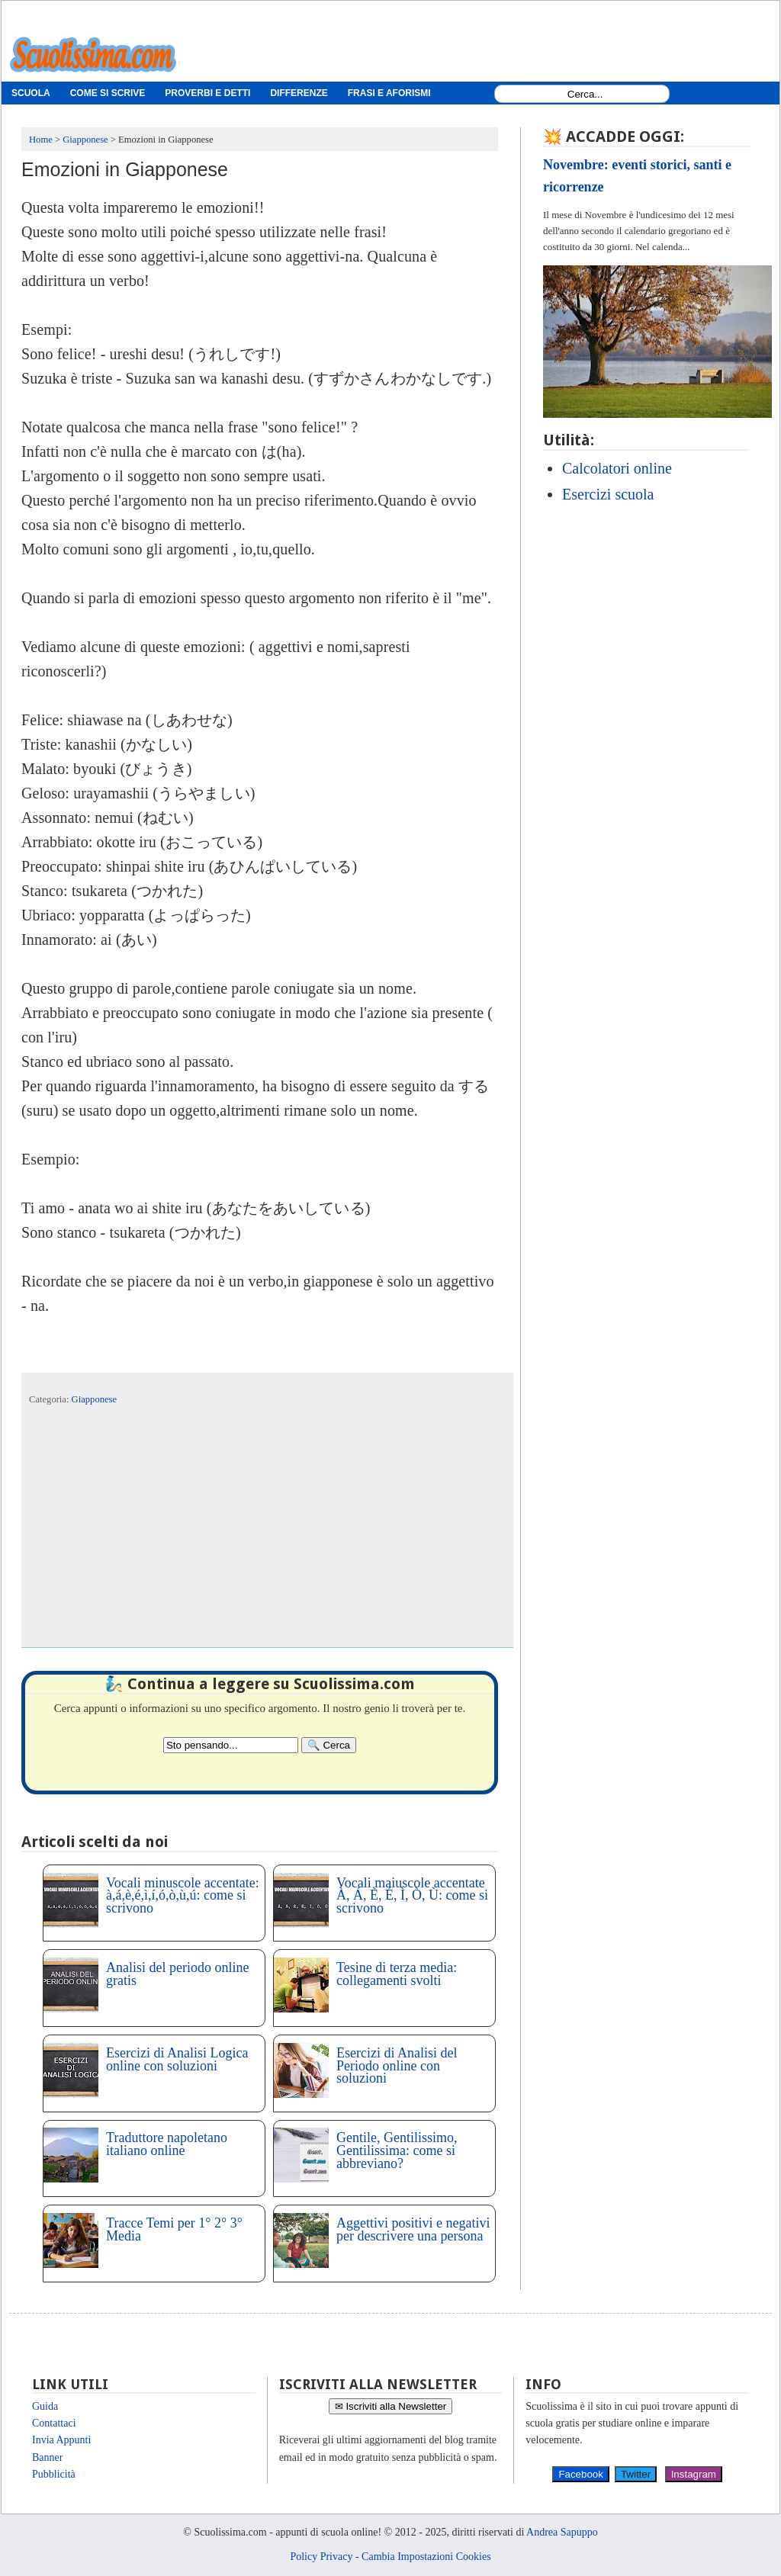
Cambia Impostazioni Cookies (426, 2556)
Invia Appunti (61, 2440)
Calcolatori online (617, 468)
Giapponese (94, 1399)
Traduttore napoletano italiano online (166, 2144)
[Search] (328, 1745)
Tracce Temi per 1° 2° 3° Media (174, 2229)
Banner (47, 2457)
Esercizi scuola (608, 494)
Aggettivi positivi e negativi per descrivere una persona (413, 2229)
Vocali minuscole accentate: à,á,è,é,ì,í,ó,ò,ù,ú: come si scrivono (182, 1895)
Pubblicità (54, 2474)
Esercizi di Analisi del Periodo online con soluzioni (396, 2065)
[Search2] (230, 1745)
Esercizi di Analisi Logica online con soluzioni (177, 2059)
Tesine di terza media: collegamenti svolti (396, 1974)
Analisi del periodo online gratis (177, 1974)
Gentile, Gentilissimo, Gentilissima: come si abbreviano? (396, 2150)
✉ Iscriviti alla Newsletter (391, 2406)
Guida (45, 2406)
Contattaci (54, 2423)
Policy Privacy (321, 2556)
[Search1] (585, 94)
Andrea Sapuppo (562, 2532)
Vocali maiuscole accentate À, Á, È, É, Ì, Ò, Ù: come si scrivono (412, 1895)
